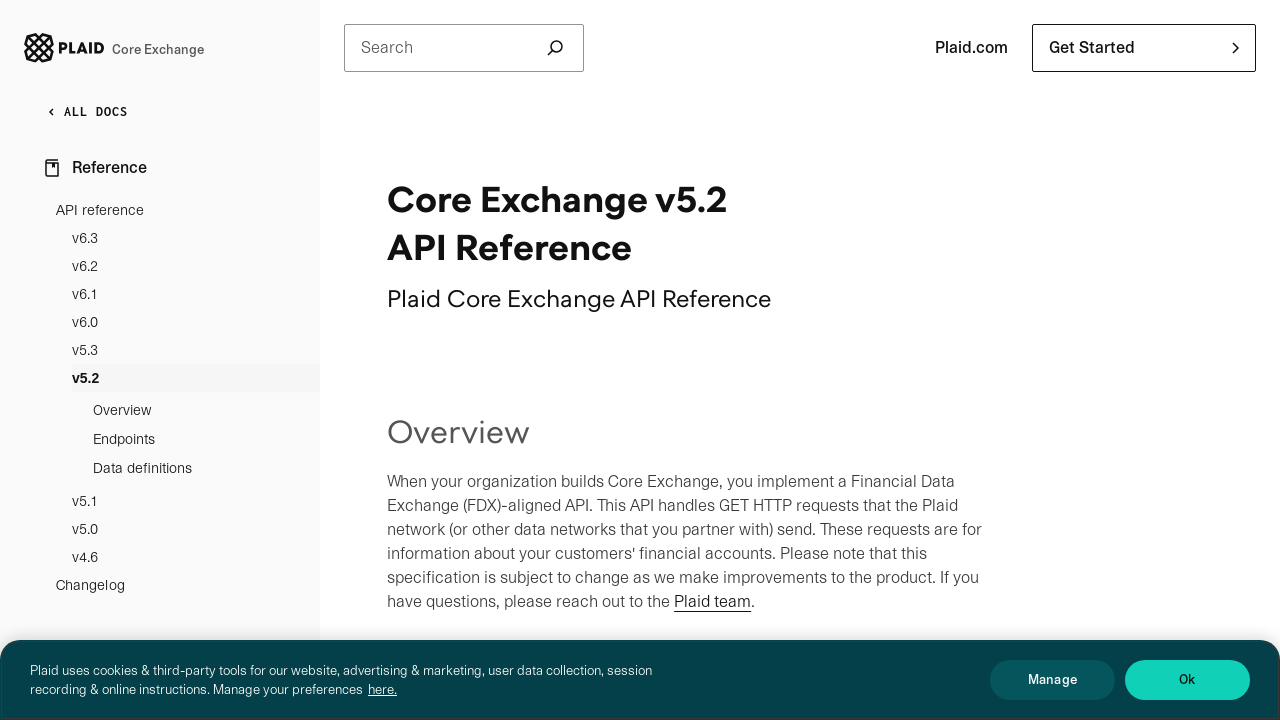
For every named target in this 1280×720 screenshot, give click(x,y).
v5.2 (85, 378)
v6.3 (85, 238)
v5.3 (85, 350)
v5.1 (85, 501)
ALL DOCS (84, 112)
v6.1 (85, 294)
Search (464, 48)
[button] (1144, 48)
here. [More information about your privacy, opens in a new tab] (382, 710)
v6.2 (85, 266)
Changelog (90, 585)
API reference (100, 210)
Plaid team (712, 601)
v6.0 (85, 322)
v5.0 (85, 529)
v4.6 (85, 557)
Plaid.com (971, 47)
